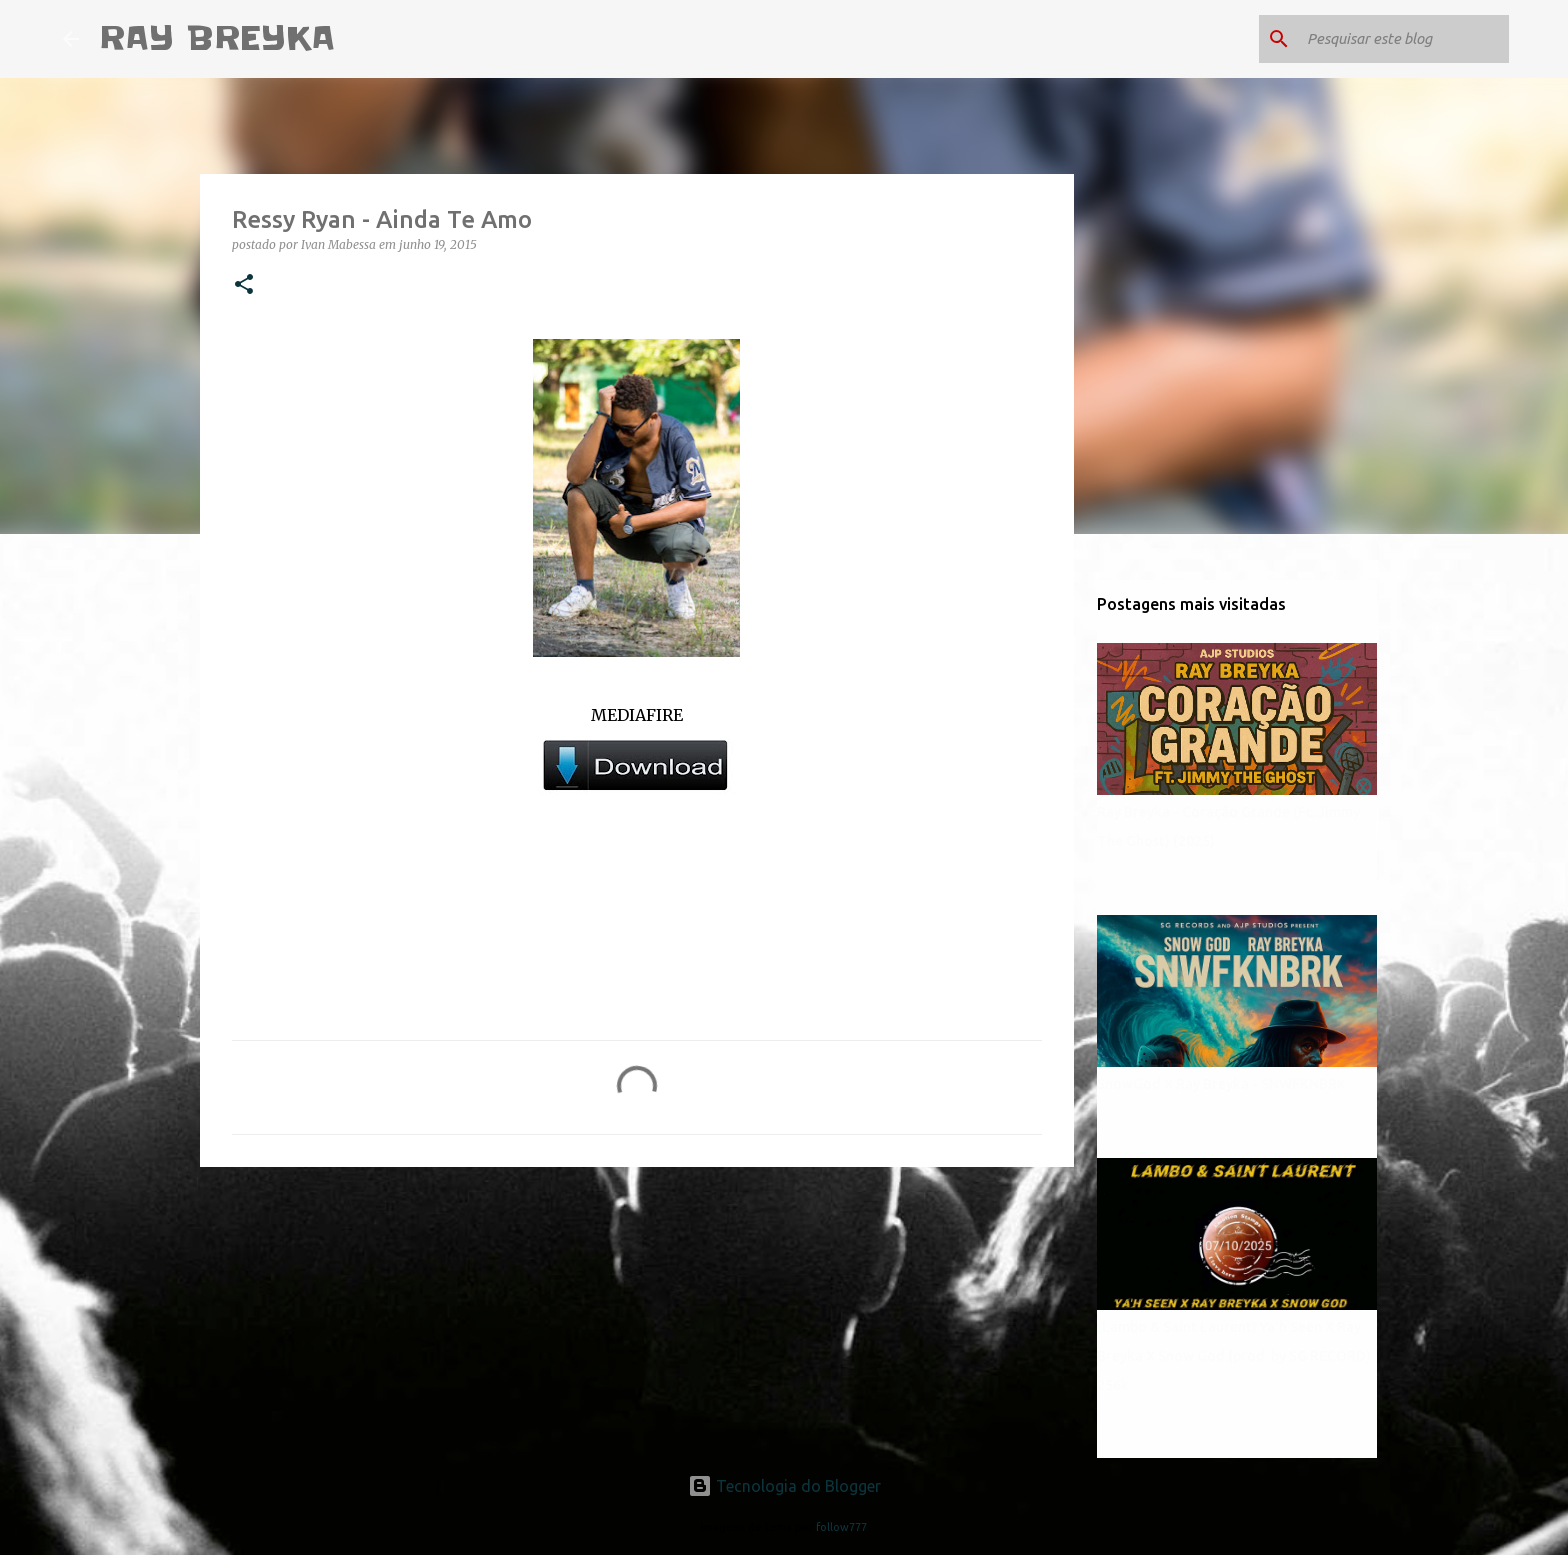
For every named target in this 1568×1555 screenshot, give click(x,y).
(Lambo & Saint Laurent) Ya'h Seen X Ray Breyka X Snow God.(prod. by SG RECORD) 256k (1234, 1356)
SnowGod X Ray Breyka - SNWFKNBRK (1221, 1084)
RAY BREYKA (217, 38)
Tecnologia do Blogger (784, 1486)
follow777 (841, 1527)
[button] (244, 285)
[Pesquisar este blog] (1404, 39)
